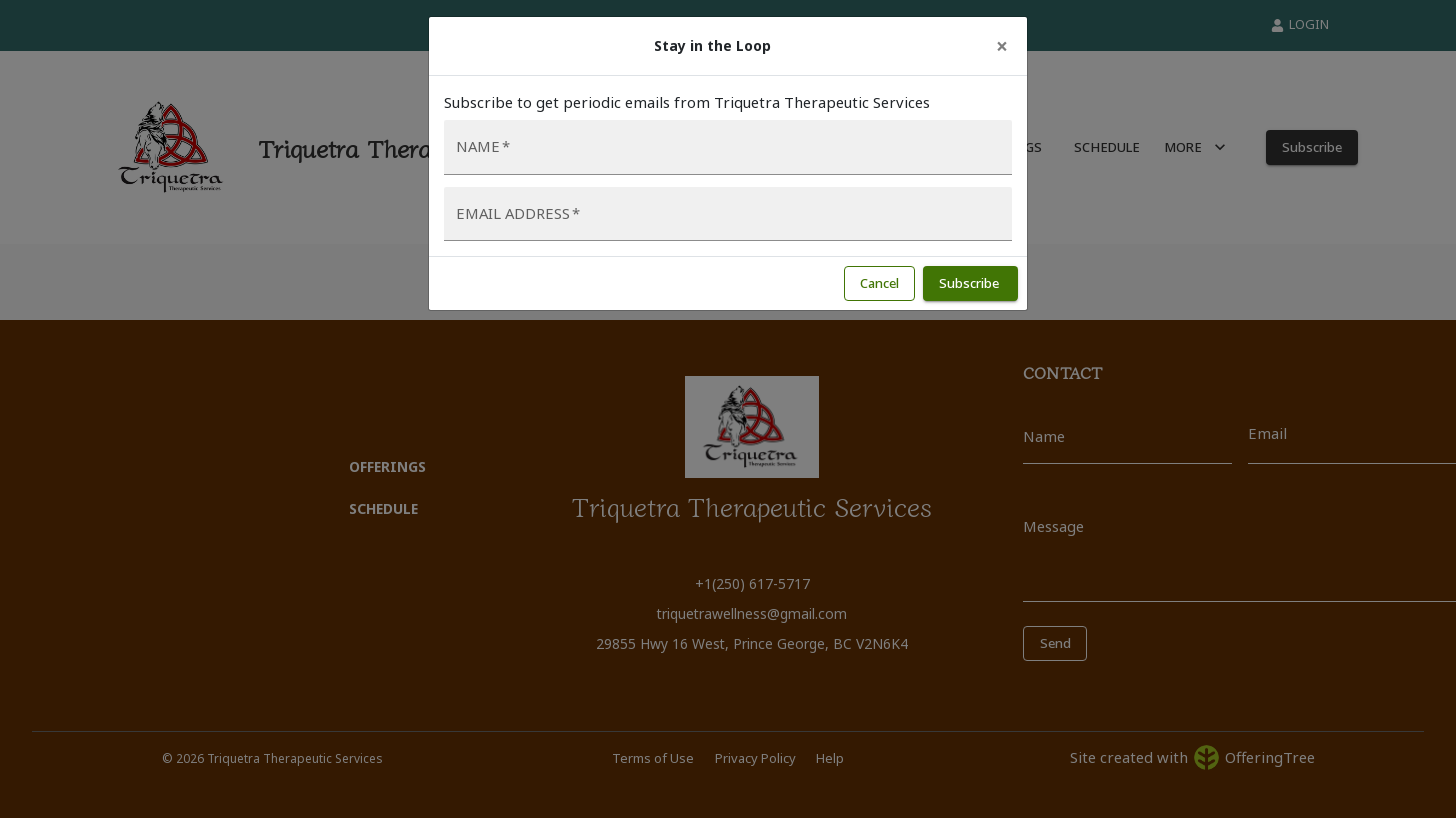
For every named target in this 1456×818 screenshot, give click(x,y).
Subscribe (970, 283)
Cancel (879, 283)
